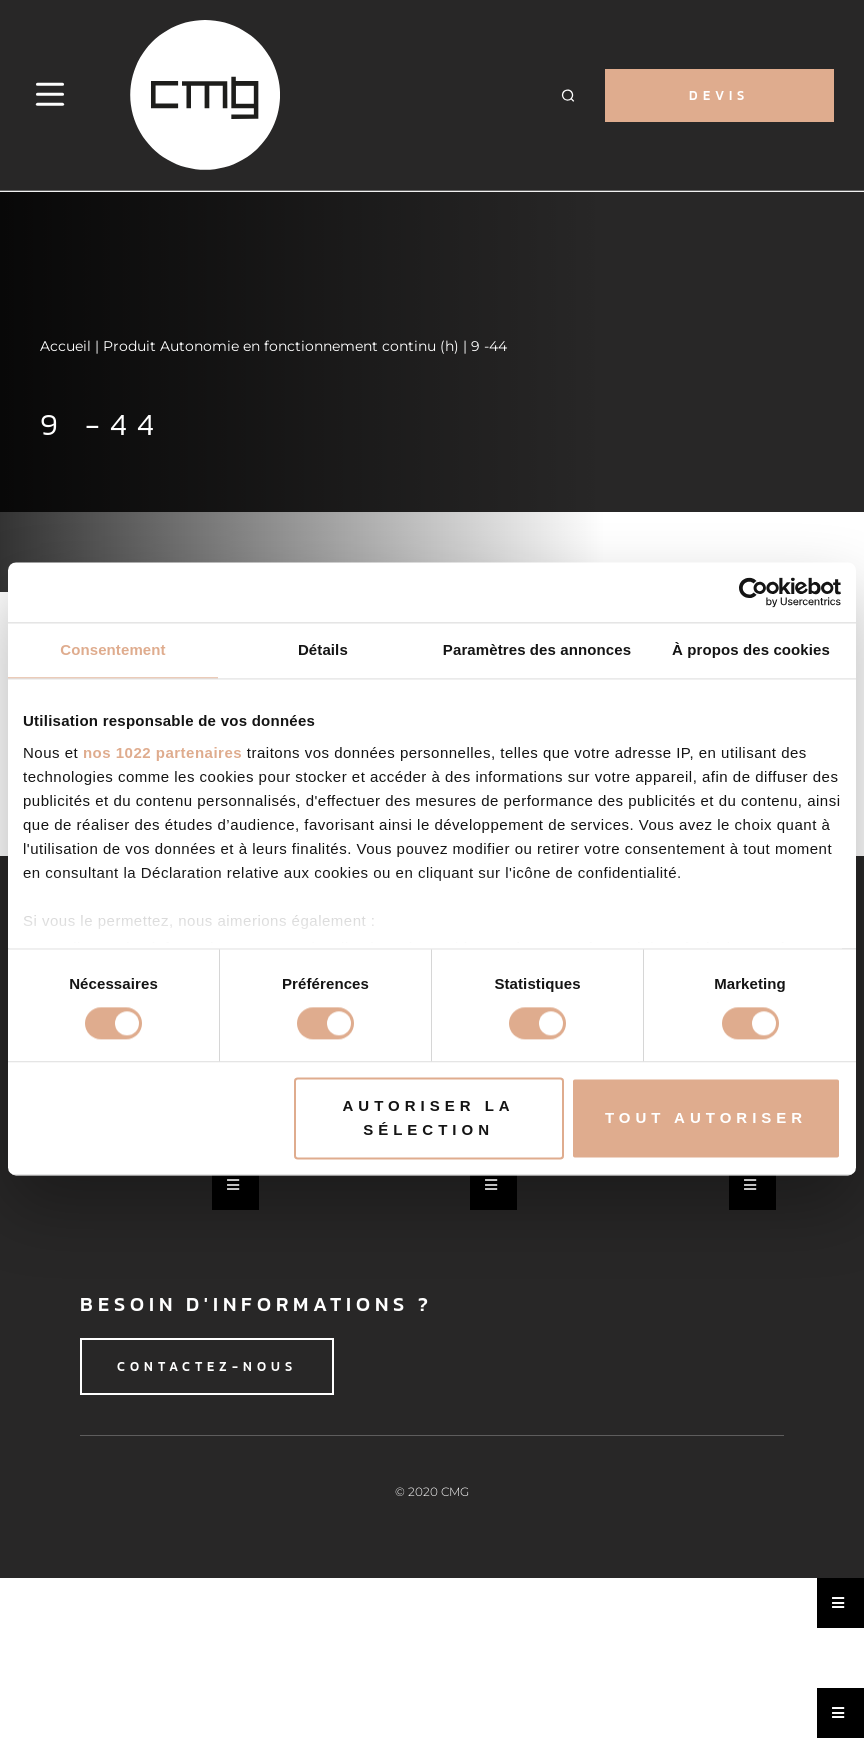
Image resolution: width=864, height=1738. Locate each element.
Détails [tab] (323, 649)
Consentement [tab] (112, 649)
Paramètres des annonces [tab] (537, 649)
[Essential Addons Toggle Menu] (235, 1185)
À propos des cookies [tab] (751, 649)
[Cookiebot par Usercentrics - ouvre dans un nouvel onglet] (753, 592)
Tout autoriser (706, 1118)
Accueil (65, 346)
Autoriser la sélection (428, 1118)
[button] (568, 95)
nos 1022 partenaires (162, 752)
